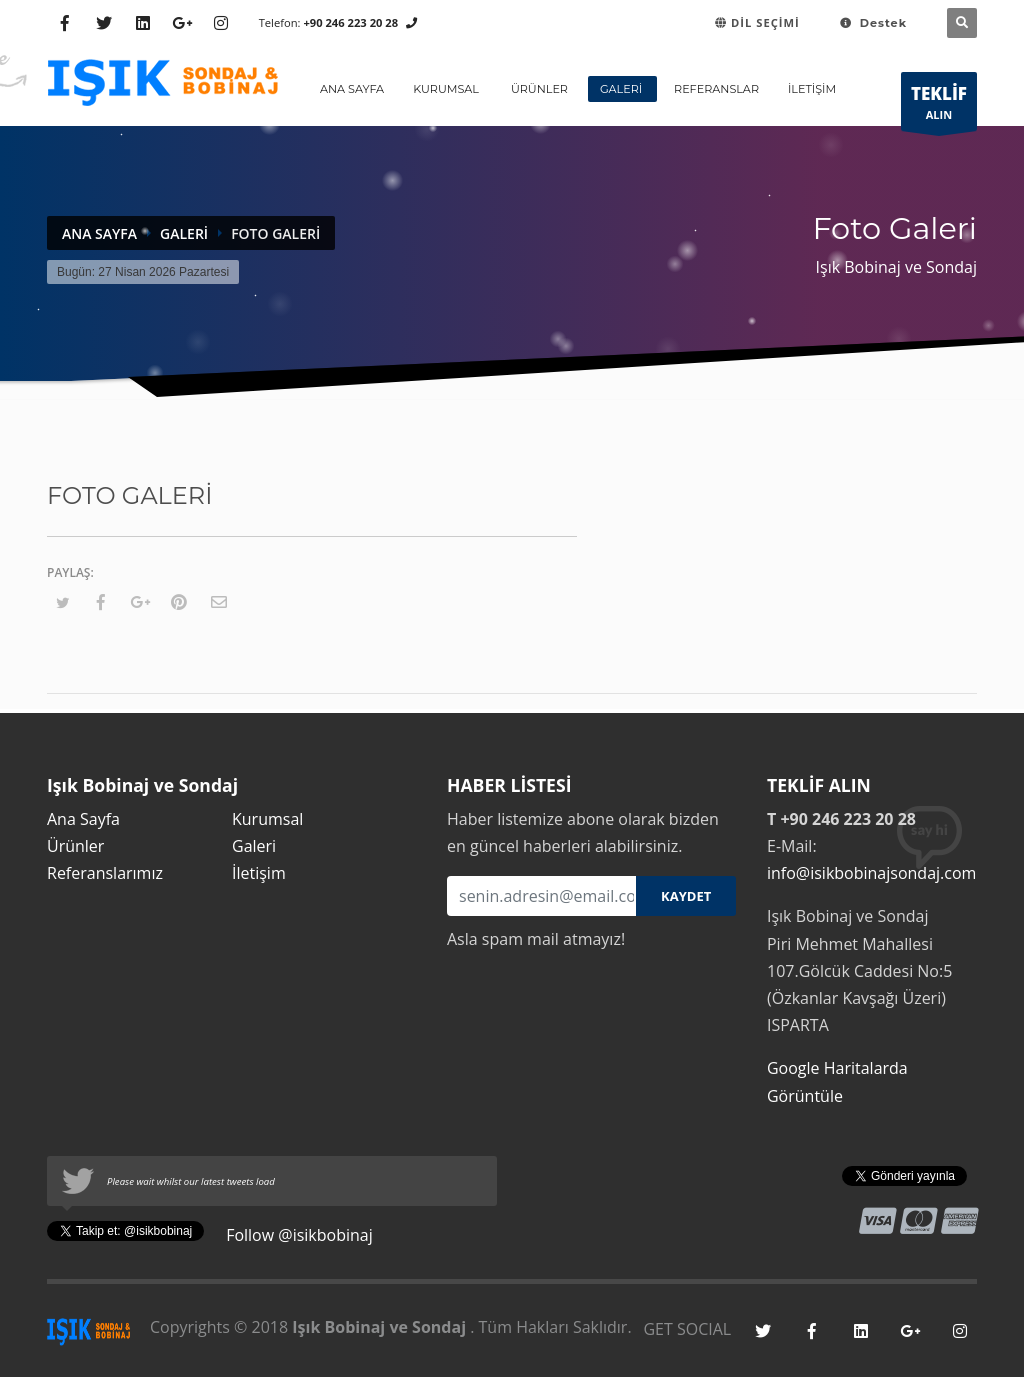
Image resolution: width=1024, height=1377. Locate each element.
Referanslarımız (105, 873)
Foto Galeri (275, 233)
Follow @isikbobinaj (297, 1235)
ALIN (939, 106)
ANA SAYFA (352, 89)
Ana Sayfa (99, 233)
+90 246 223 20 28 (350, 22)
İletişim (259, 873)
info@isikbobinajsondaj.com (871, 873)
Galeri (184, 233)
